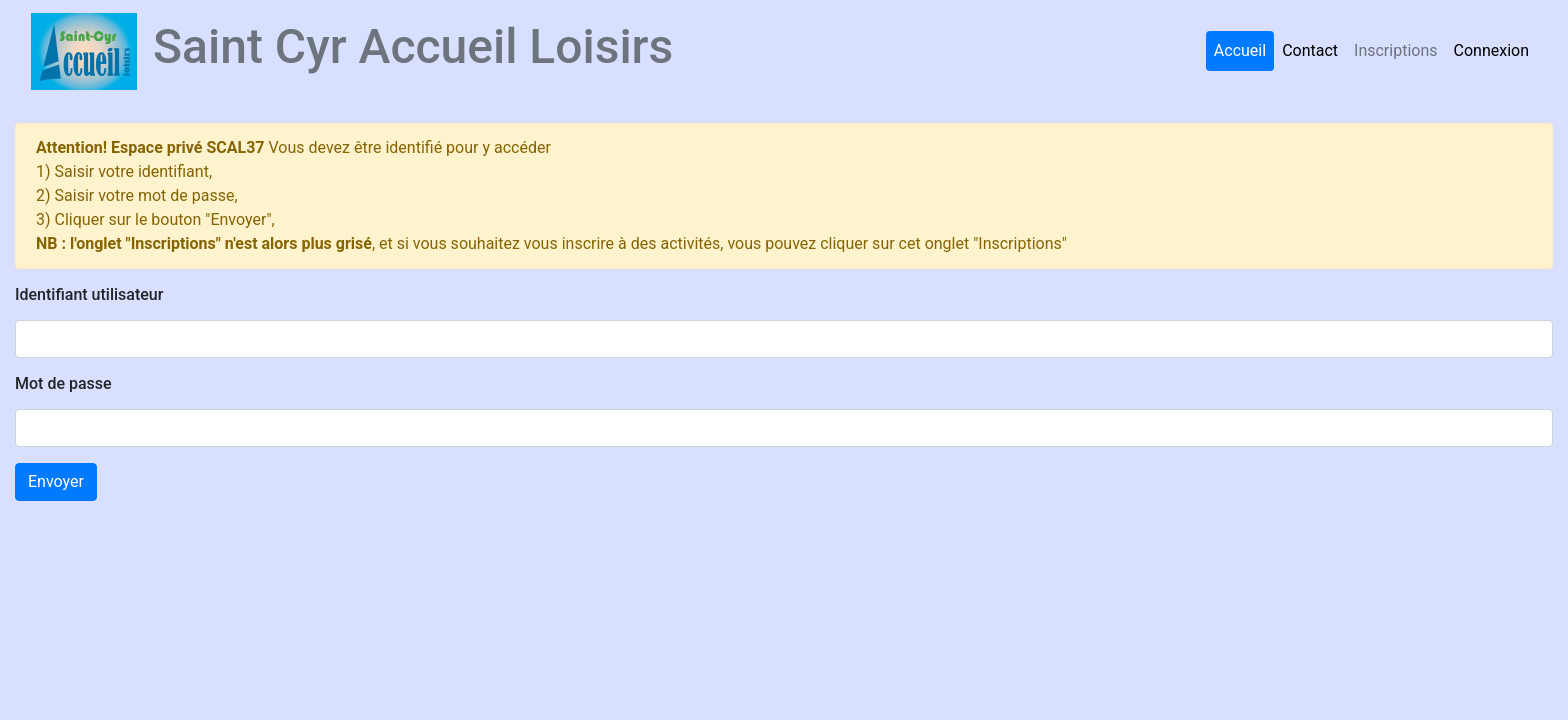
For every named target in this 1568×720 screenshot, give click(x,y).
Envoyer (56, 481)
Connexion (1491, 50)
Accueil (1240, 50)
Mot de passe (63, 383)
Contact (1310, 50)
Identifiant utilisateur (89, 294)
